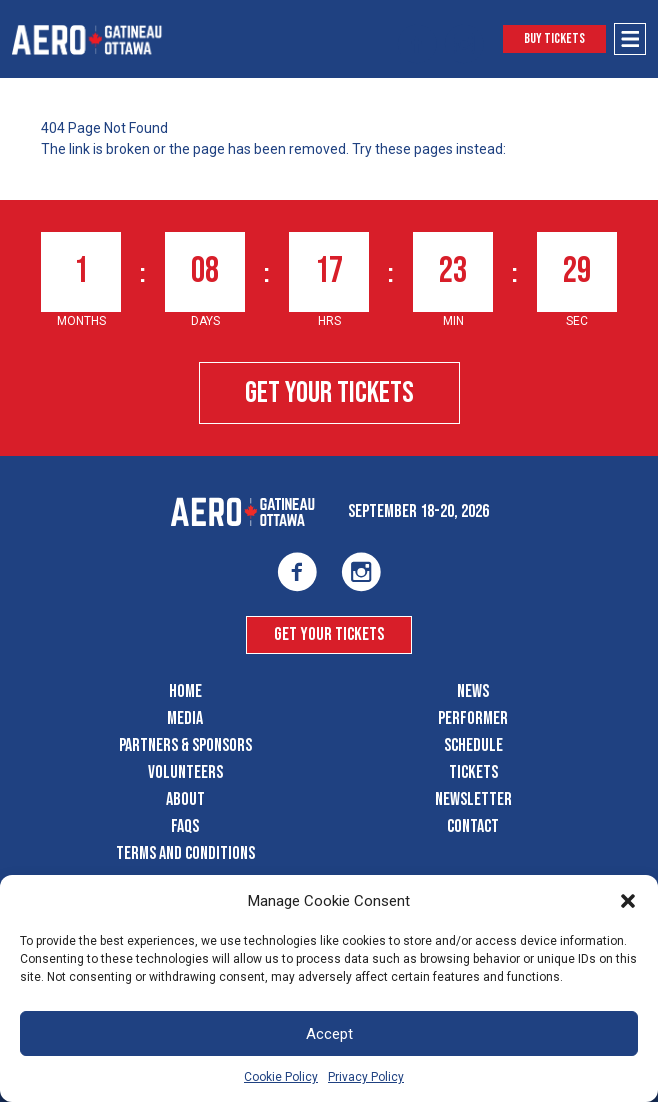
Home (185, 691)
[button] (628, 901)
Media (185, 718)
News (473, 691)
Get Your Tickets (329, 393)
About (185, 799)
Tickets (473, 772)
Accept (329, 1034)
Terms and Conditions (185, 853)
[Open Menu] (630, 39)
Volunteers (185, 772)
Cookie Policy (281, 1077)
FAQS (185, 826)
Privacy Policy (366, 1077)
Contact (473, 826)
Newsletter (473, 799)
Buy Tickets (554, 38)
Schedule (473, 745)
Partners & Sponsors (185, 745)
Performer (473, 718)
